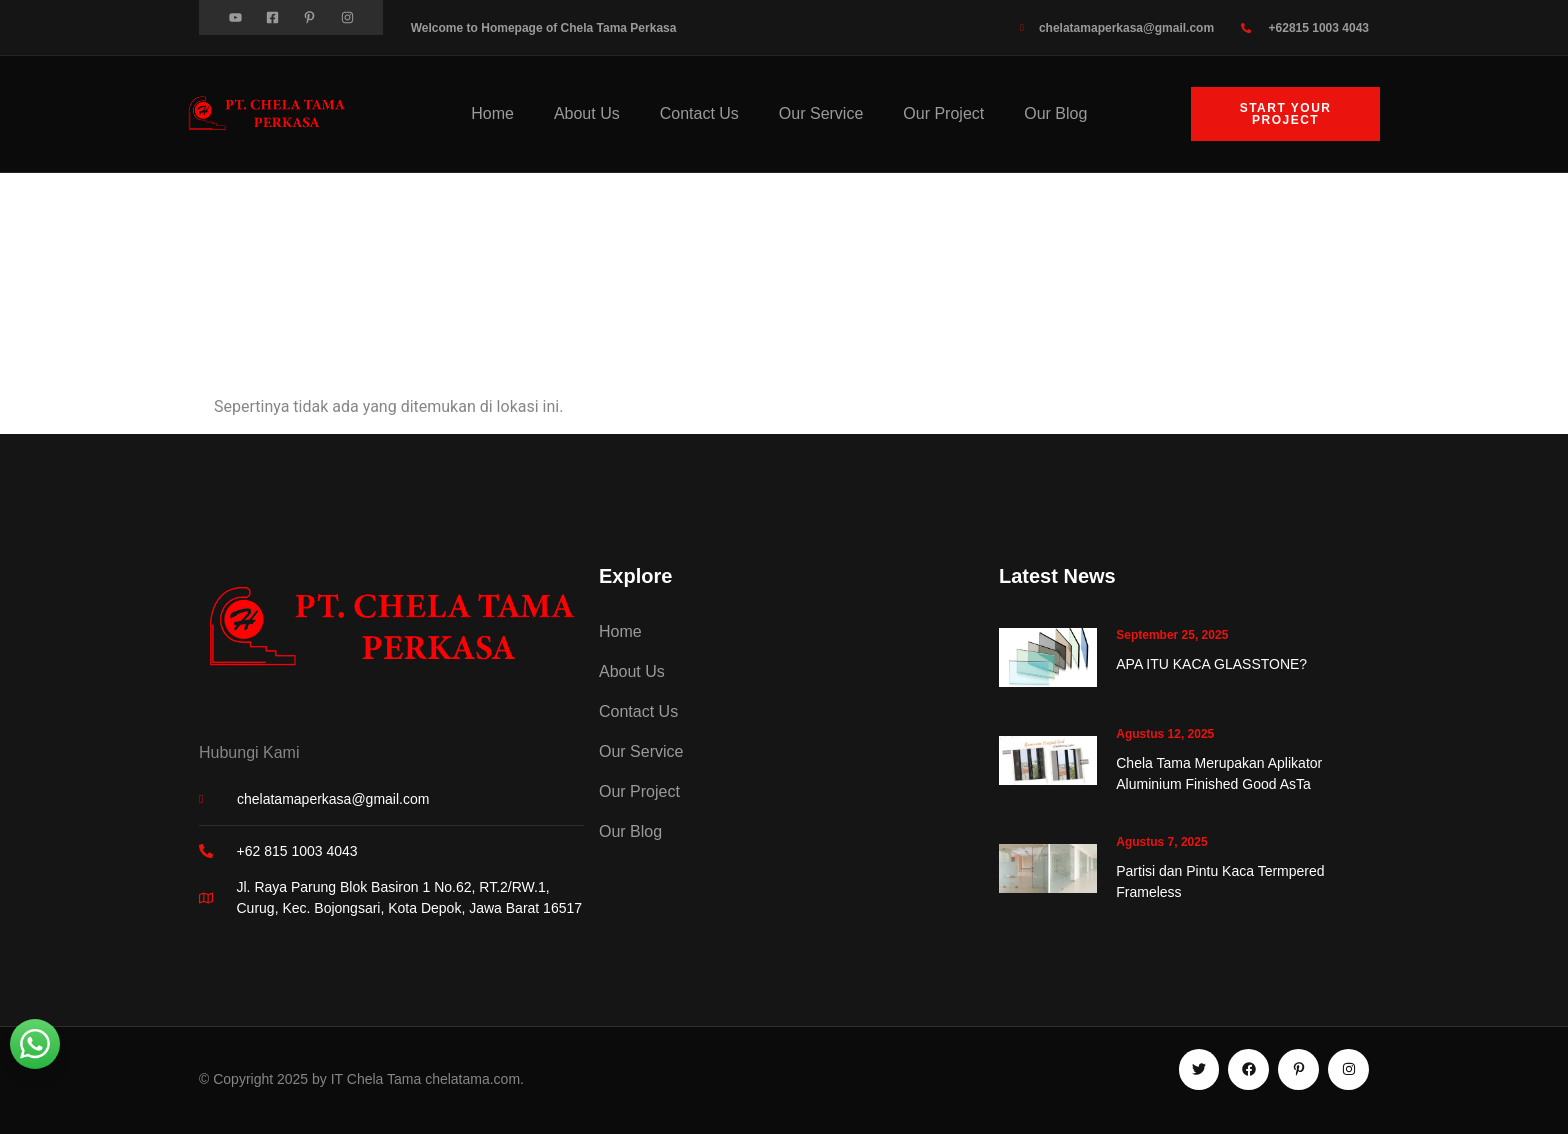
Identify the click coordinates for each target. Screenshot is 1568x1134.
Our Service (821, 113)
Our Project (943, 113)
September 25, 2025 (1172, 635)
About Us (587, 113)
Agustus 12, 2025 (1165, 734)
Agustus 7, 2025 (1161, 842)
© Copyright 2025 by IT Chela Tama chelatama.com (359, 1079)
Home (492, 113)
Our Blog (1055, 113)
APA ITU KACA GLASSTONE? (1211, 664)
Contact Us (699, 113)
